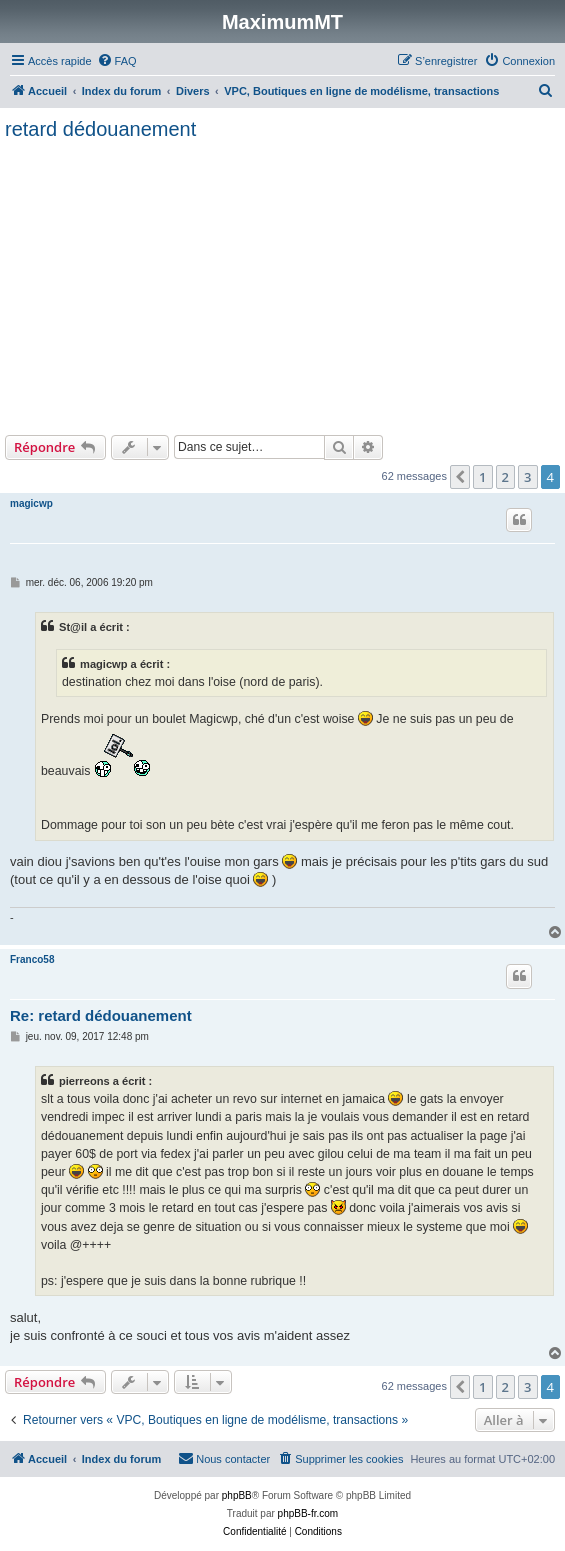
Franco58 (32, 959)
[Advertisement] (282, 285)
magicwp (31, 503)
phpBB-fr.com (308, 1513)
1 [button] (482, 477)
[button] (460, 477)
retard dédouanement (100, 129)
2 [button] (505, 477)
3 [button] (527, 477)
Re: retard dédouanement (101, 1015)
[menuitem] (117, 61)
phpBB (237, 1495)
